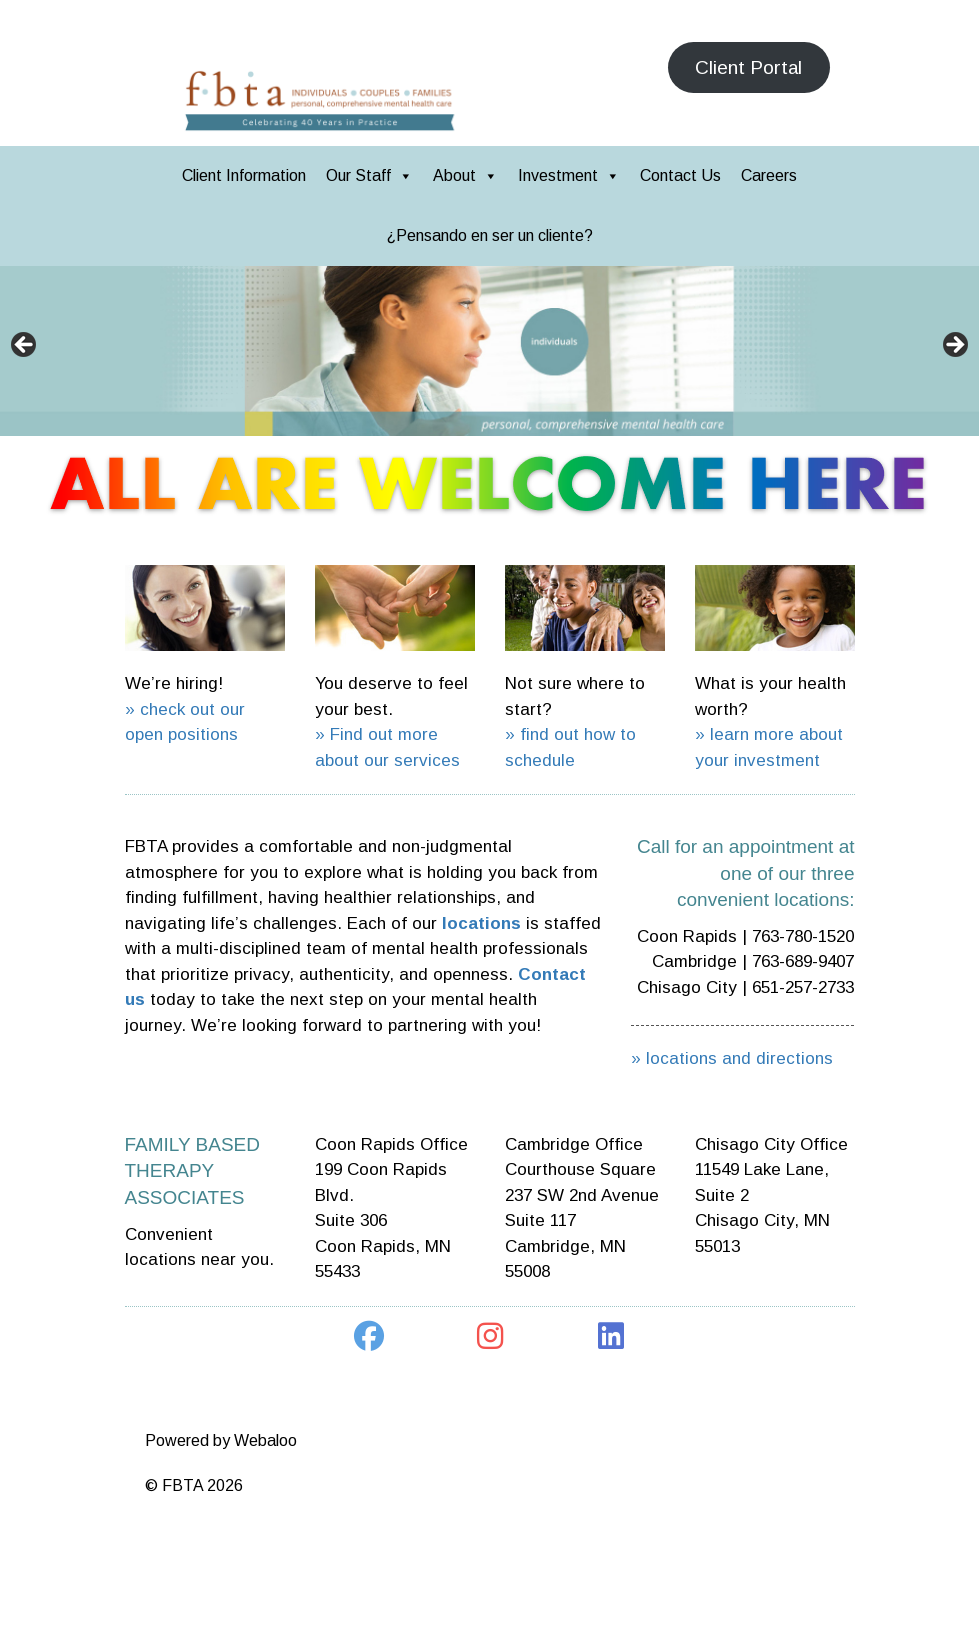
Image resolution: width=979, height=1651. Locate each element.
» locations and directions (732, 1058)
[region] (489, 351)
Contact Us (680, 175)
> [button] (954, 346)
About (465, 175)
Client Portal (748, 67)
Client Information (244, 175)
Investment (569, 175)
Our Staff (369, 175)
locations (481, 923)
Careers (769, 175)
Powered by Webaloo (221, 1440)
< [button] (25, 346)
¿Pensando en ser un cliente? (490, 235)
